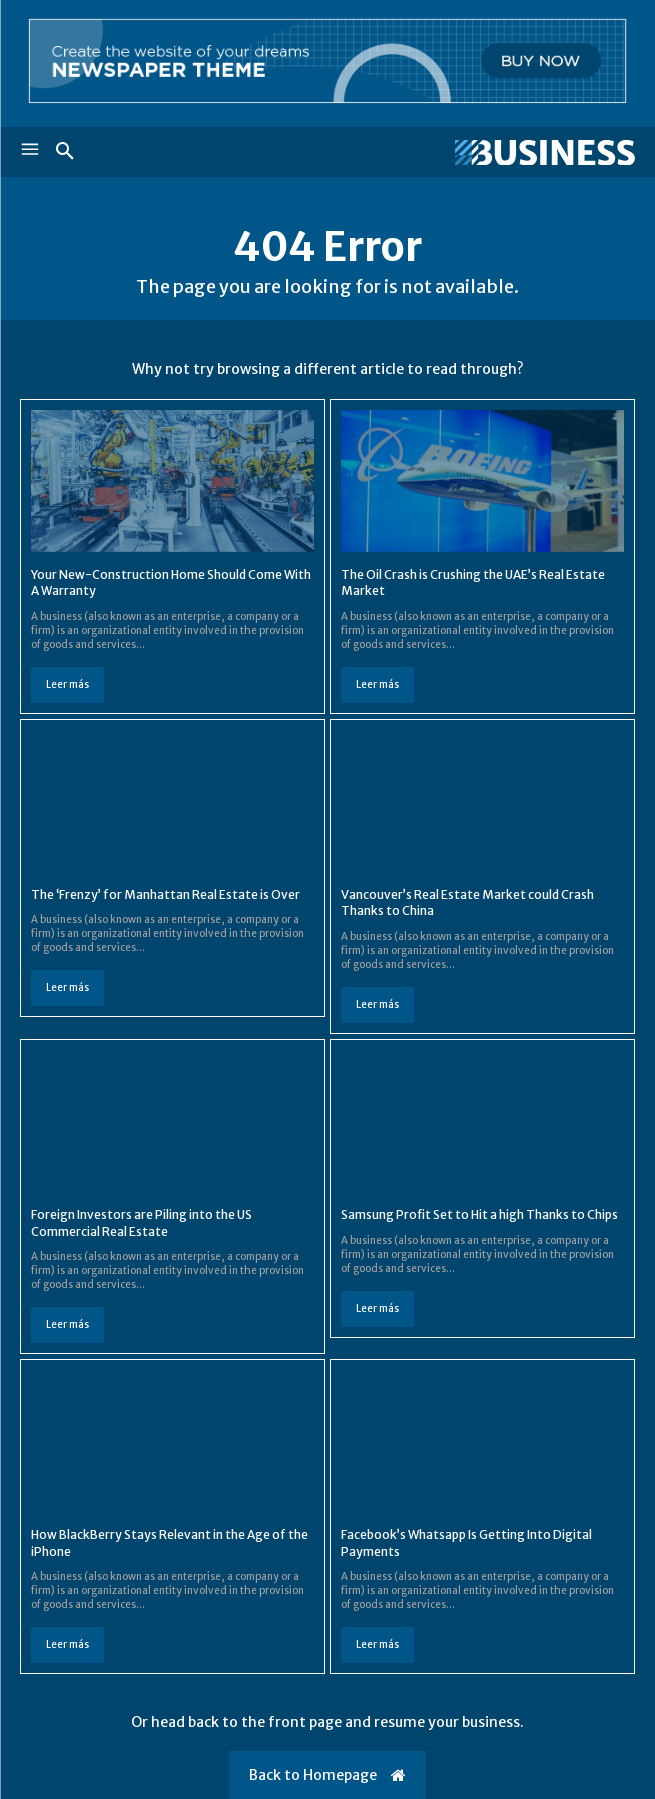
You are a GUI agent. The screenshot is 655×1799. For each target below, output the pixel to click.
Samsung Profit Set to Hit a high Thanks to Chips (479, 1214)
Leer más (67, 684)
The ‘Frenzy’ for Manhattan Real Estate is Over (165, 894)
